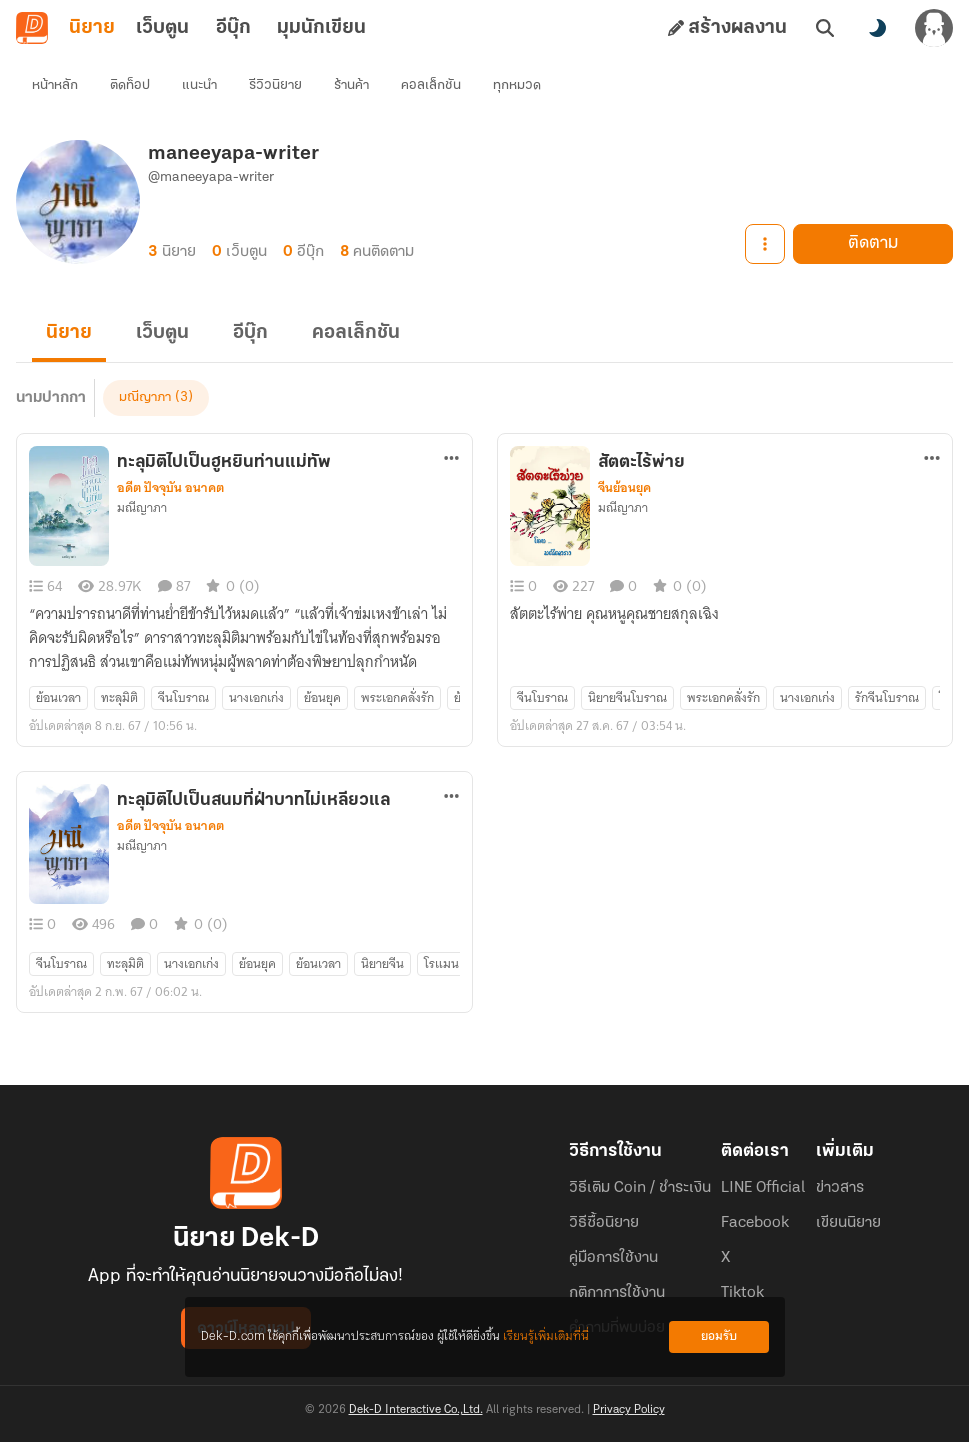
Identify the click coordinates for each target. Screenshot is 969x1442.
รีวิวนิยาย (275, 85)
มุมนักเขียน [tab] (321, 28)
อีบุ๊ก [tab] (233, 28)
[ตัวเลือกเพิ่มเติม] (452, 458)
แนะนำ (199, 85)
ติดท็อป (130, 85)
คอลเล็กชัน (431, 85)
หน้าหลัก (55, 85)
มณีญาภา (145, 397)
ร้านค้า (351, 85)
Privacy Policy (629, 1410)
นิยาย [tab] (92, 28)
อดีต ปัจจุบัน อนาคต (170, 488)
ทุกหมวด (517, 85)
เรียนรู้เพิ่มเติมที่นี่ (546, 1336)
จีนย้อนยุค (624, 488)
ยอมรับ (719, 1336)
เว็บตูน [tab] (162, 28)
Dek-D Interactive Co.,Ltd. (416, 1410)
